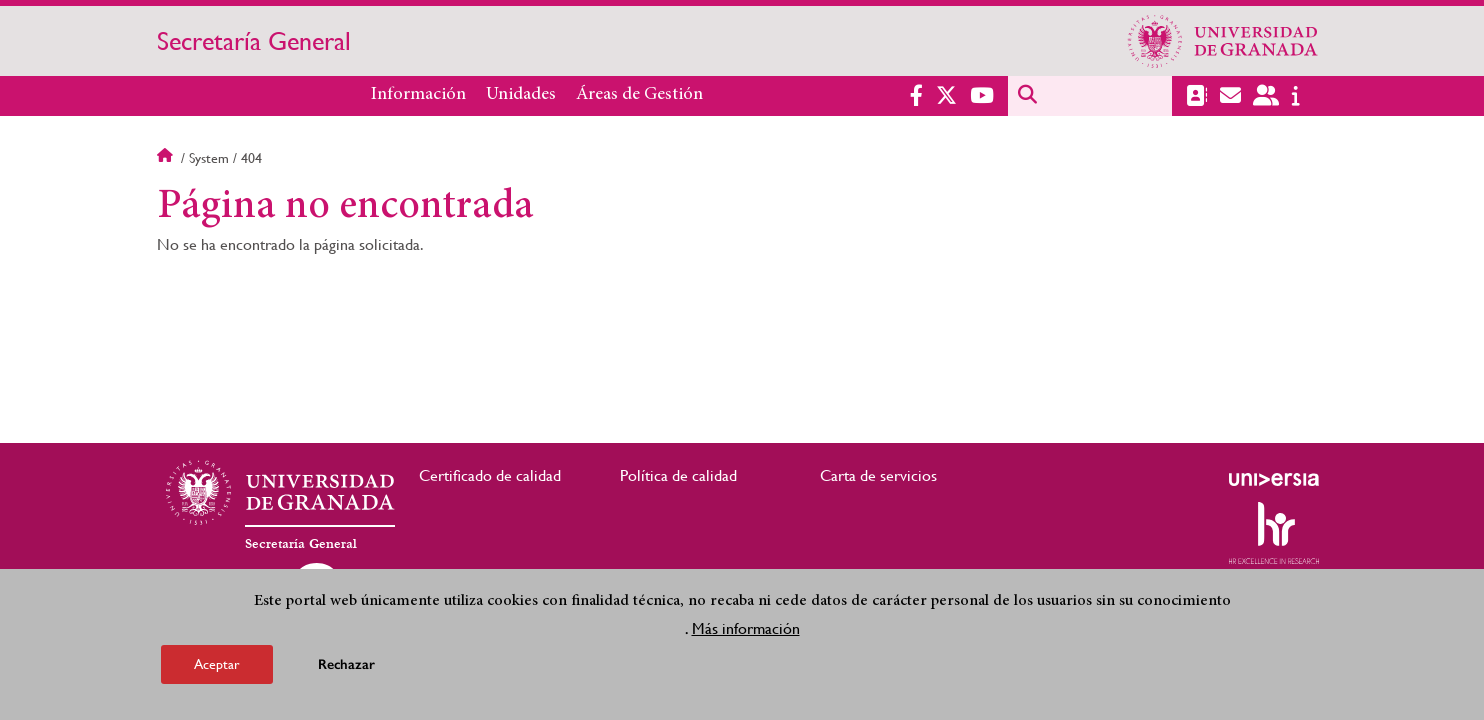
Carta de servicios (878, 475)
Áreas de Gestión (639, 95)
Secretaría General (254, 41)
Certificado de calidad (490, 475)
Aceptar (217, 664)
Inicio (167, 158)
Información (418, 95)
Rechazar (346, 664)
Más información (746, 628)
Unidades (521, 95)
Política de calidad (678, 475)
